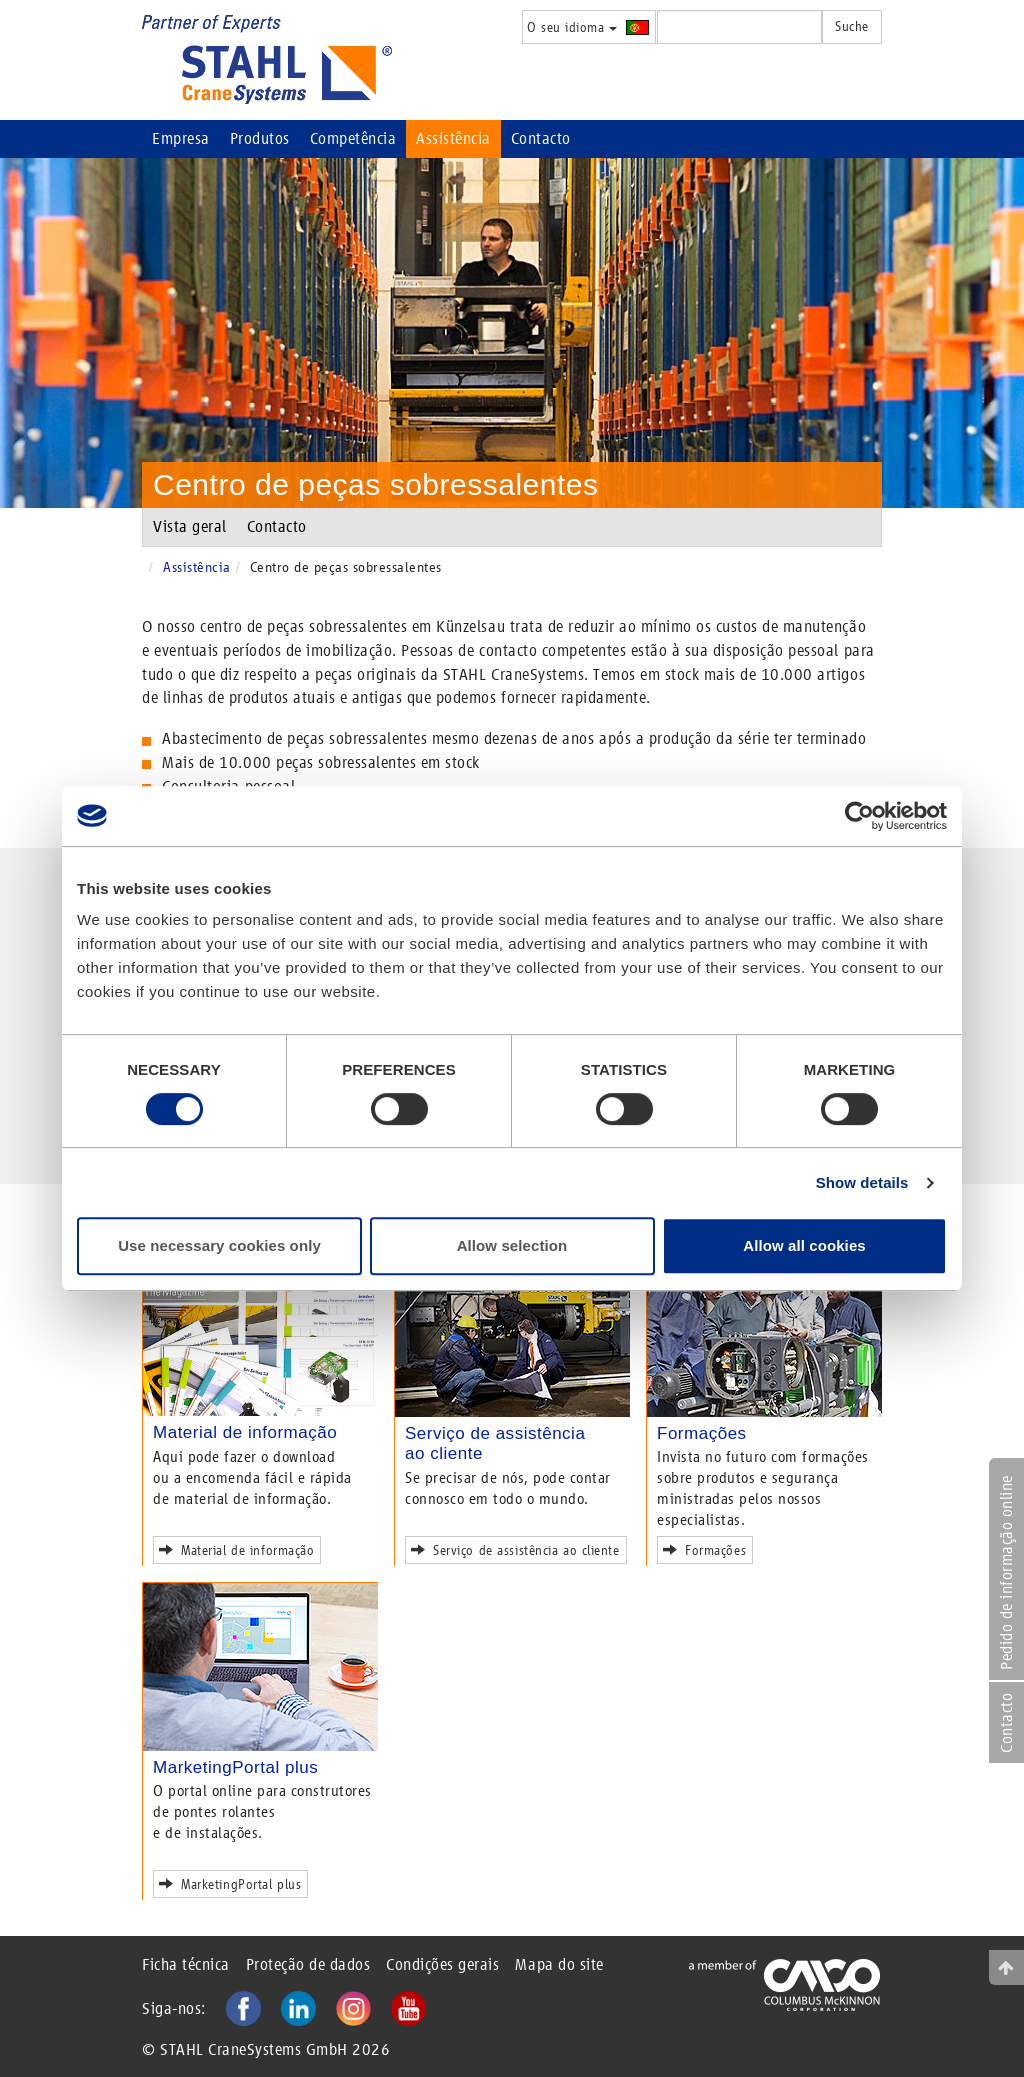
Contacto (541, 138)
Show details (862, 1182)
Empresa (181, 138)
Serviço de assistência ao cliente (519, 1548)
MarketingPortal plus (235, 1767)
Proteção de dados (308, 1964)
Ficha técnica (186, 1964)
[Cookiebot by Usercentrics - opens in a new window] (859, 816)
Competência (353, 138)
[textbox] (739, 27)
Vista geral (190, 526)
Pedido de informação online (1006, 1572)
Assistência (453, 138)
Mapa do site (559, 1964)
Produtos (260, 138)
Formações (702, 1433)
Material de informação (245, 1432)
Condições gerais (442, 1964)
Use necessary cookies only (219, 1245)
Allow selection (512, 1245)
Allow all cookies (804, 1245)
